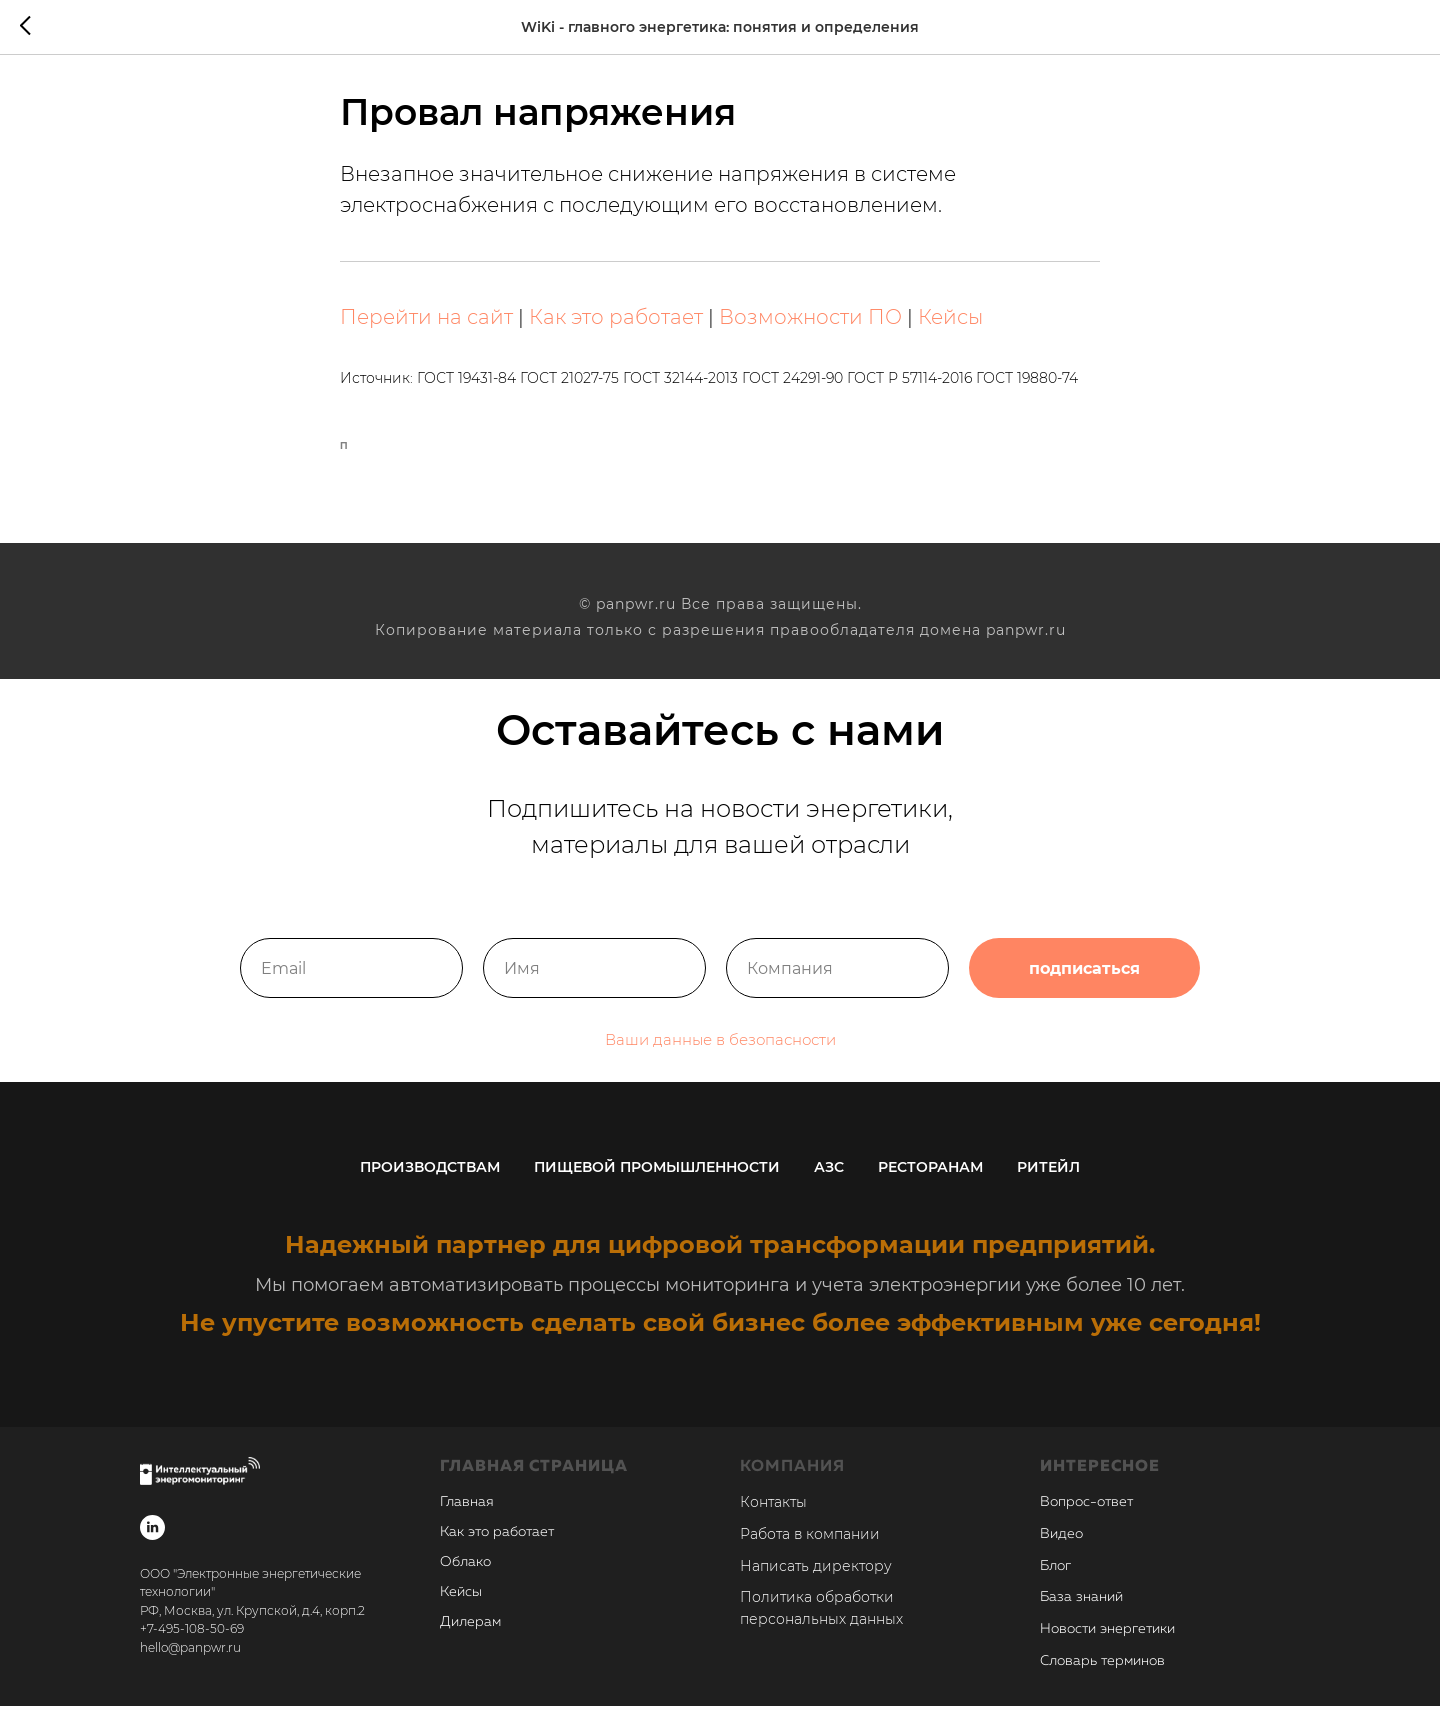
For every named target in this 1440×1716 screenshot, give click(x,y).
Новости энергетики (1107, 1639)
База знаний (1081, 1607)
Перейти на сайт (426, 322)
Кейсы (950, 322)
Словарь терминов (1102, 1670)
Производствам (430, 1176)
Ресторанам (930, 1176)
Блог (1055, 1575)
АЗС (829, 1176)
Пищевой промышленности (657, 1176)
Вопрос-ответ (1086, 1512)
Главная (467, 1512)
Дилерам (470, 1632)
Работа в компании (810, 1543)
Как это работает (616, 322)
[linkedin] (152, 1536)
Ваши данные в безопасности (720, 1052)
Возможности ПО (810, 322)
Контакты (773, 1512)
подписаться (1084, 981)
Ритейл (1048, 1176)
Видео (1061, 1543)
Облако (465, 1572)
